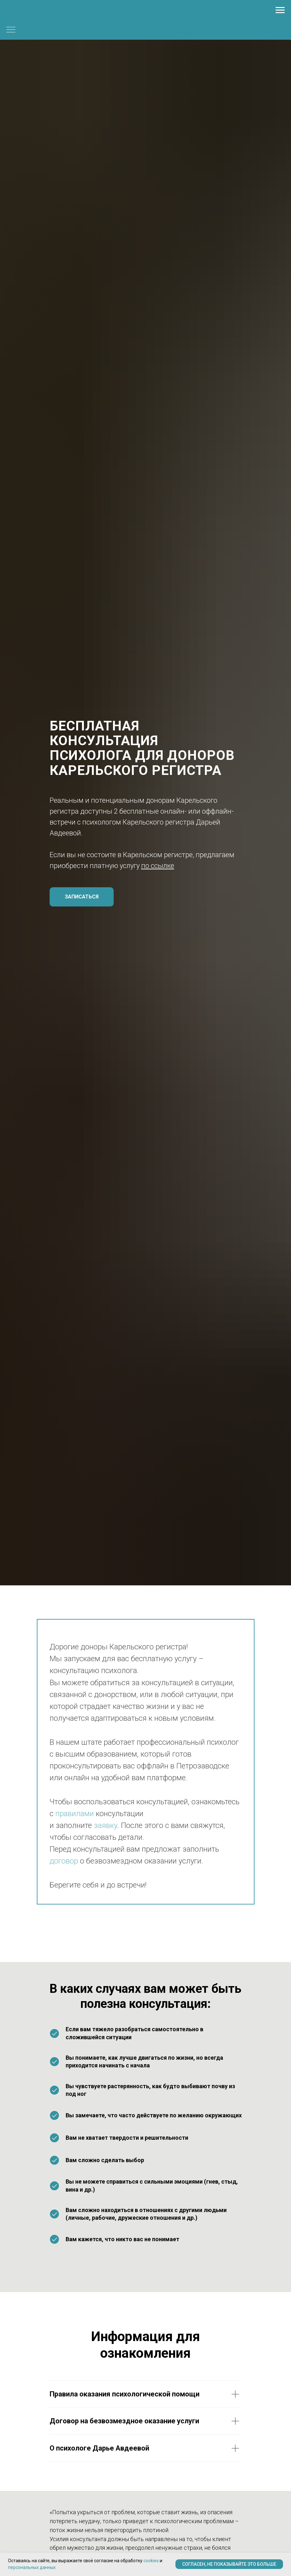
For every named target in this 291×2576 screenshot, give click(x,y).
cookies (151, 2560)
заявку (105, 1825)
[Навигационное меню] (280, 10)
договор (64, 1860)
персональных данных (32, 2567)
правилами (74, 1813)
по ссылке (157, 866)
